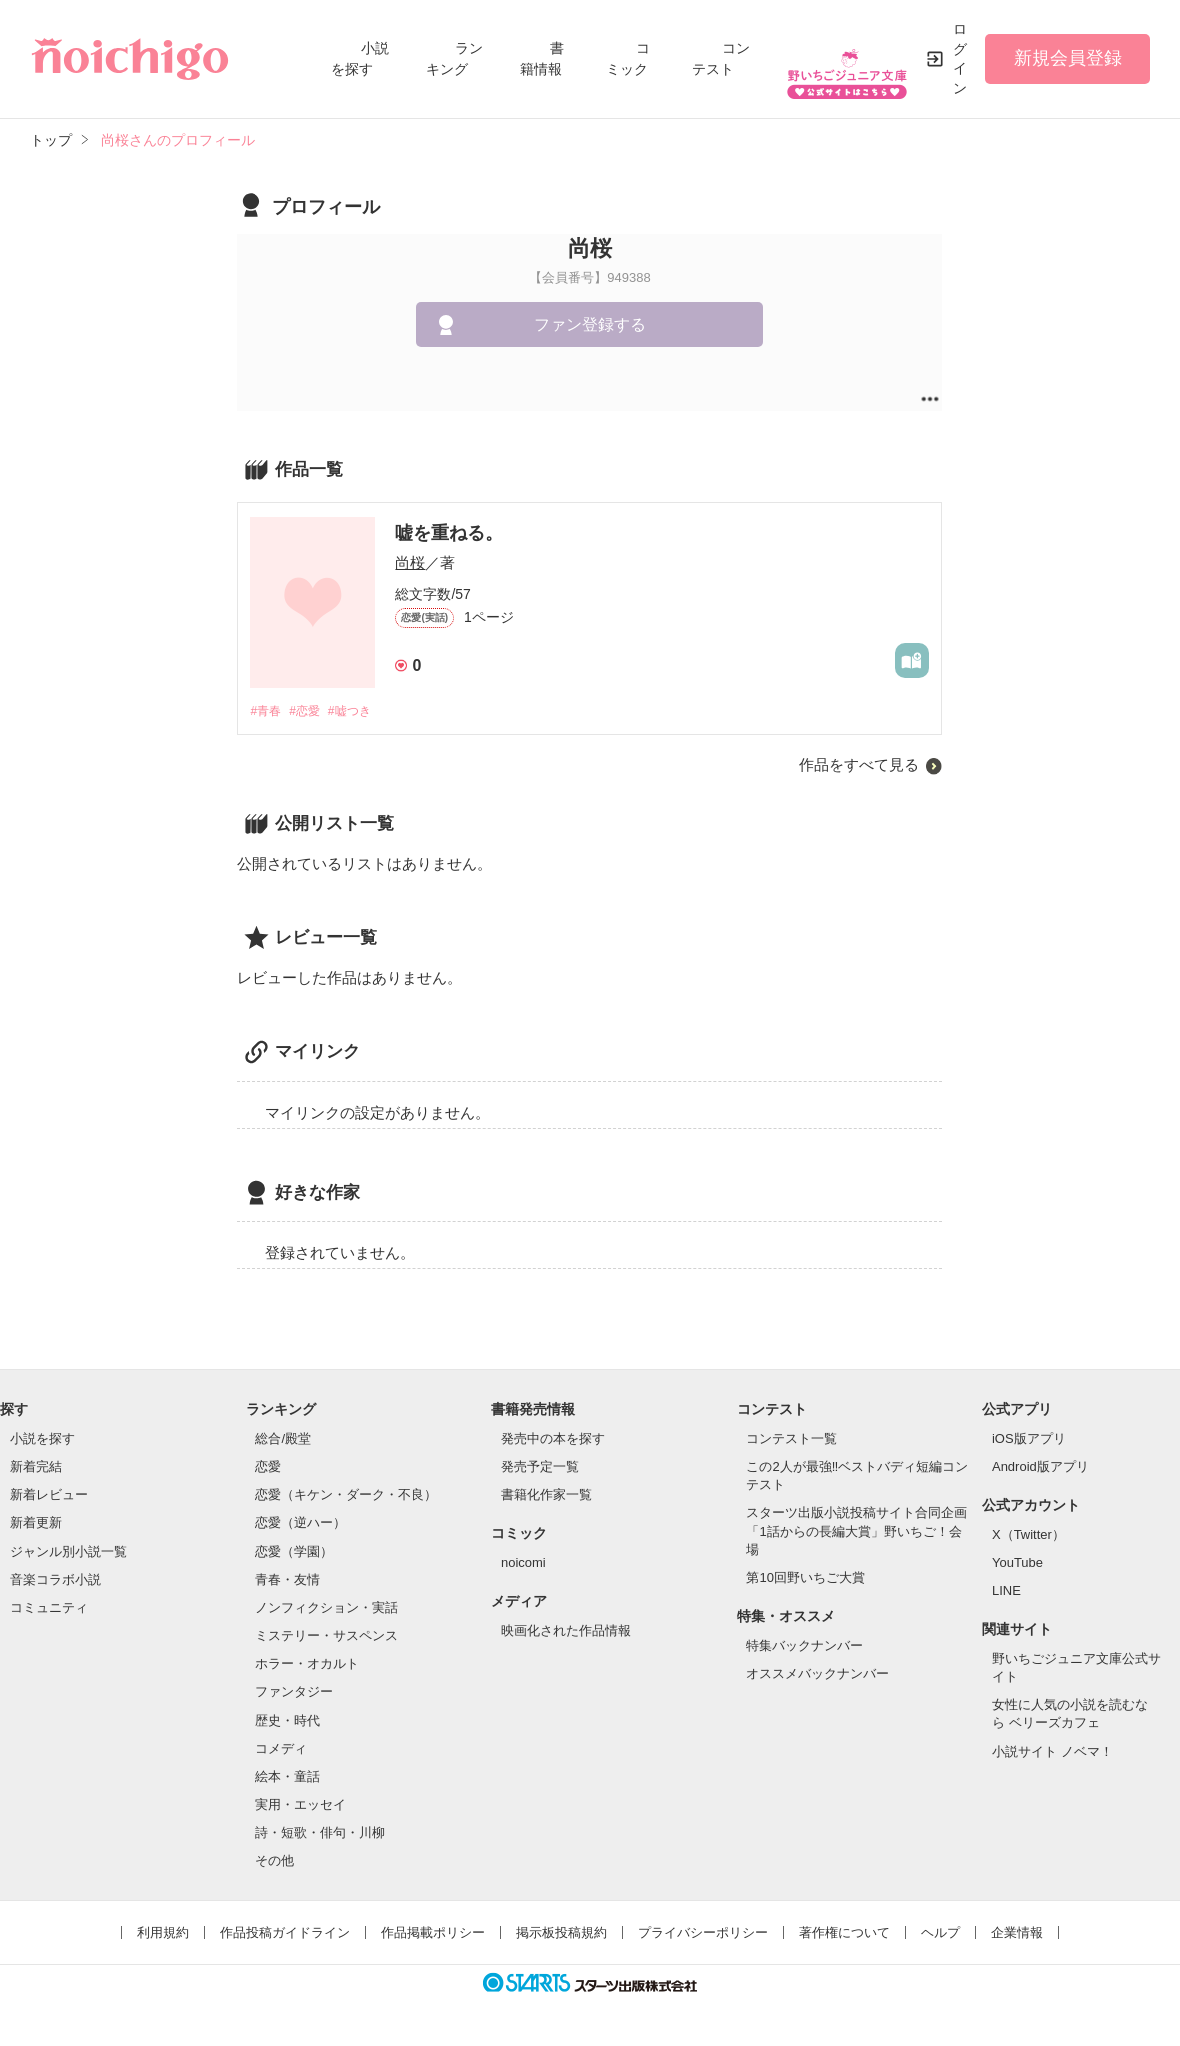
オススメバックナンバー (817, 1674)
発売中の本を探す (553, 1439)
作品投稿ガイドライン (285, 1934)
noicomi (523, 1563)
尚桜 (410, 562)
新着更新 (36, 1524)
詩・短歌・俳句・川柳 (320, 1834)
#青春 (266, 711)
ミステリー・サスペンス (326, 1636)
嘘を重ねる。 (449, 533)
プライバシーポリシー (703, 1934)
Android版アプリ (1040, 1468)
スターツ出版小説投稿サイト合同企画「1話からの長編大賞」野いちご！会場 (856, 1532)
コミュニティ (49, 1608)
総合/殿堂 (283, 1439)
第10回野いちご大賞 (805, 1578)
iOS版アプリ (1029, 1439)
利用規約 (163, 1934)
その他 (274, 1862)
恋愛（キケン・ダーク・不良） (346, 1496)
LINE (1006, 1592)
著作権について (844, 1934)
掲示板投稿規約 (561, 1934)
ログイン (960, 58)
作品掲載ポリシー (433, 1934)
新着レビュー (49, 1496)
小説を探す (42, 1439)
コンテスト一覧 (791, 1439)
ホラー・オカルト (307, 1665)
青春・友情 (287, 1580)
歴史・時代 (287, 1721)
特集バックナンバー (804, 1646)
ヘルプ (940, 1934)
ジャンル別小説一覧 (68, 1552)
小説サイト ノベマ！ (1052, 1752)
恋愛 (268, 1468)
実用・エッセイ (300, 1805)
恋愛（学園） (294, 1552)
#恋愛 (310, 711)
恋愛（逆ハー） (300, 1524)
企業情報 (1017, 1934)
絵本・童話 (287, 1777)
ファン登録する (590, 324)
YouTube (1017, 1563)
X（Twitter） (1028, 1535)
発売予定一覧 (540, 1468)
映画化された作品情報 (566, 1631)
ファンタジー (294, 1693)
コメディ (281, 1749)
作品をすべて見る (859, 766)
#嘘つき (360, 711)
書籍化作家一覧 (546, 1496)
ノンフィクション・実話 (326, 1608)
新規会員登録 (1068, 58)
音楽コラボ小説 (55, 1580)
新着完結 (36, 1468)
